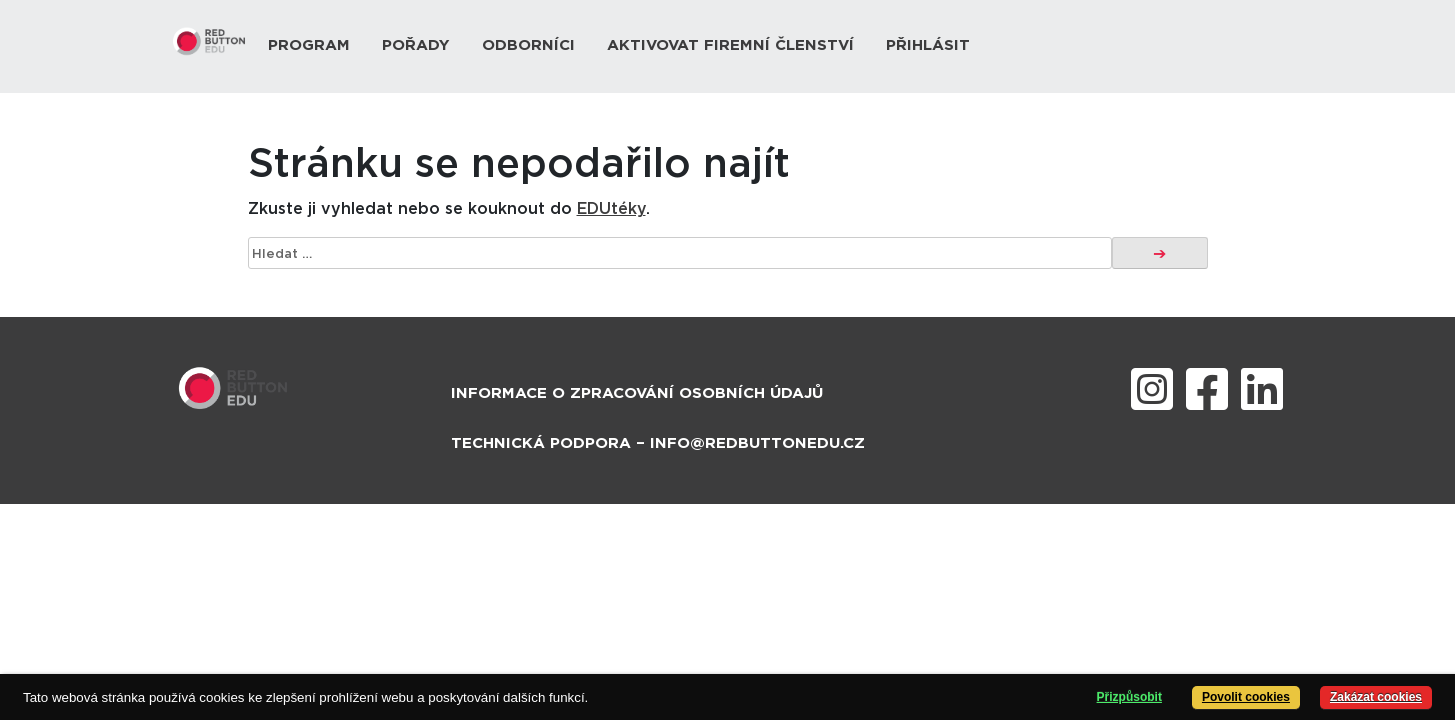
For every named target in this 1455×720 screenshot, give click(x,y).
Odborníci (528, 45)
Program (309, 45)
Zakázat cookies (1376, 697)
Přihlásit (928, 45)
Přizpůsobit (1129, 697)
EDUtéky (611, 209)
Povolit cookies (1246, 697)
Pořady (416, 45)
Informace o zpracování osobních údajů (637, 393)
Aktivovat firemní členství (730, 45)
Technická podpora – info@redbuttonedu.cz (658, 443)
